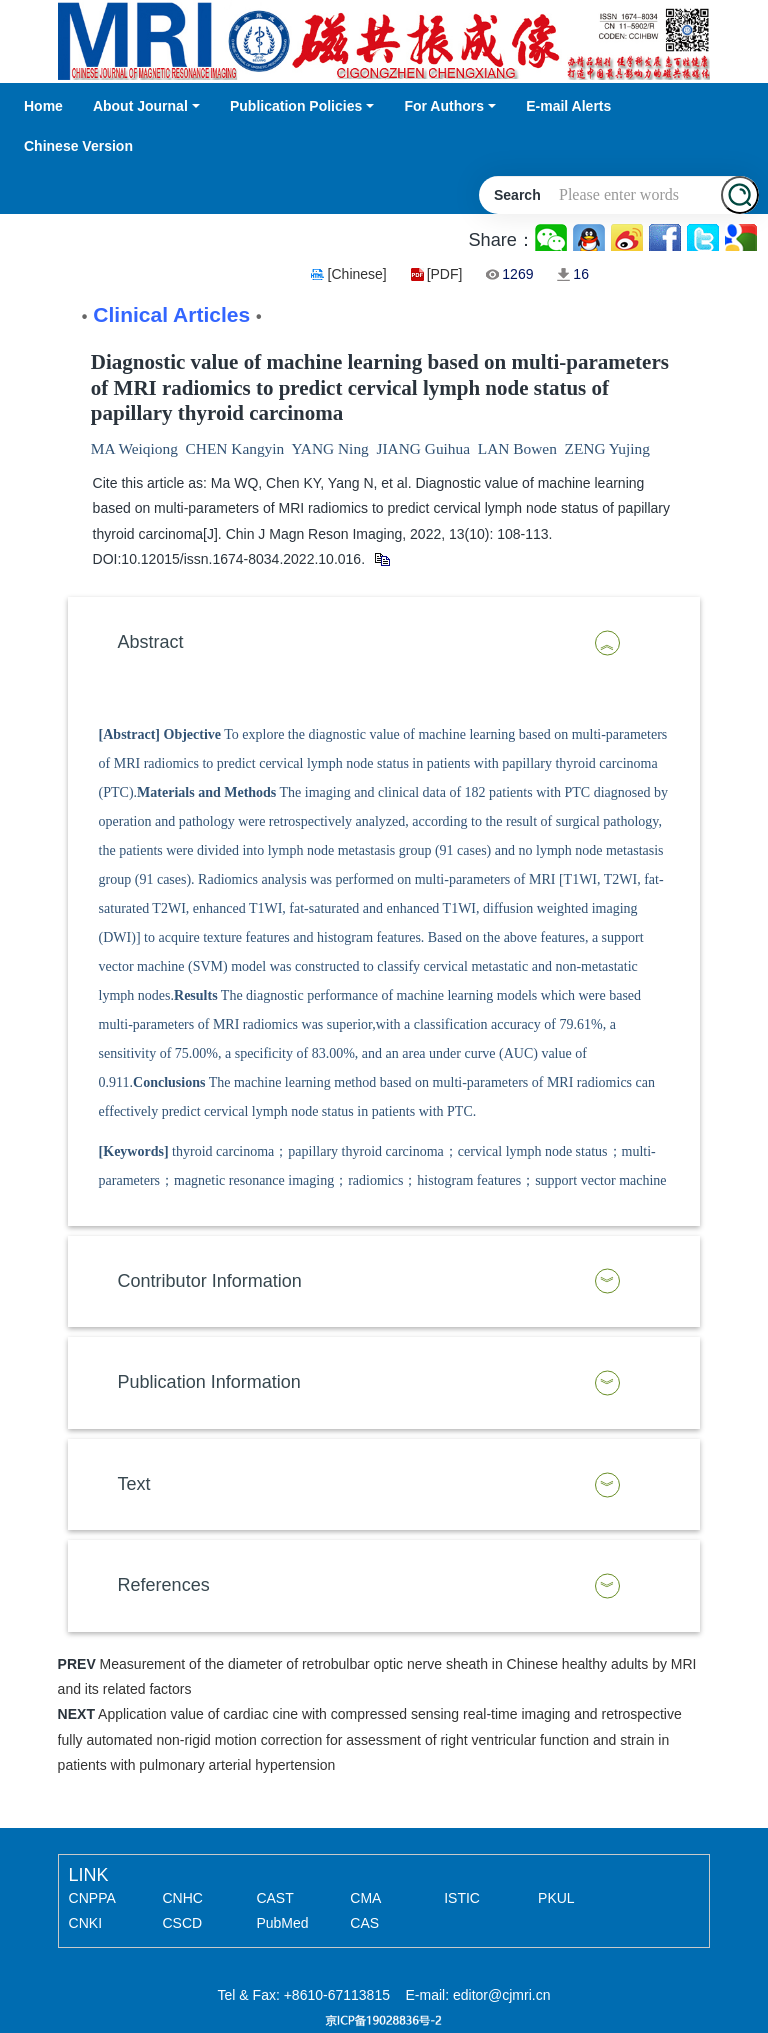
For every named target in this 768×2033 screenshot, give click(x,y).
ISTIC (462, 1898)
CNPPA (92, 1898)
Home (43, 106)
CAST (274, 1898)
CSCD (182, 1923)
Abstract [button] (151, 642)
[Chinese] (357, 274)
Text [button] (134, 1484)
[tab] (384, 643)
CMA (365, 1898)
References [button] (164, 1585)
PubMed (282, 1923)
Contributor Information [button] (210, 1281)
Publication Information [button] (209, 1382)
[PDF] (445, 274)
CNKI (85, 1923)
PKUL (556, 1898)
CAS (364, 1923)
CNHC (182, 1898)
